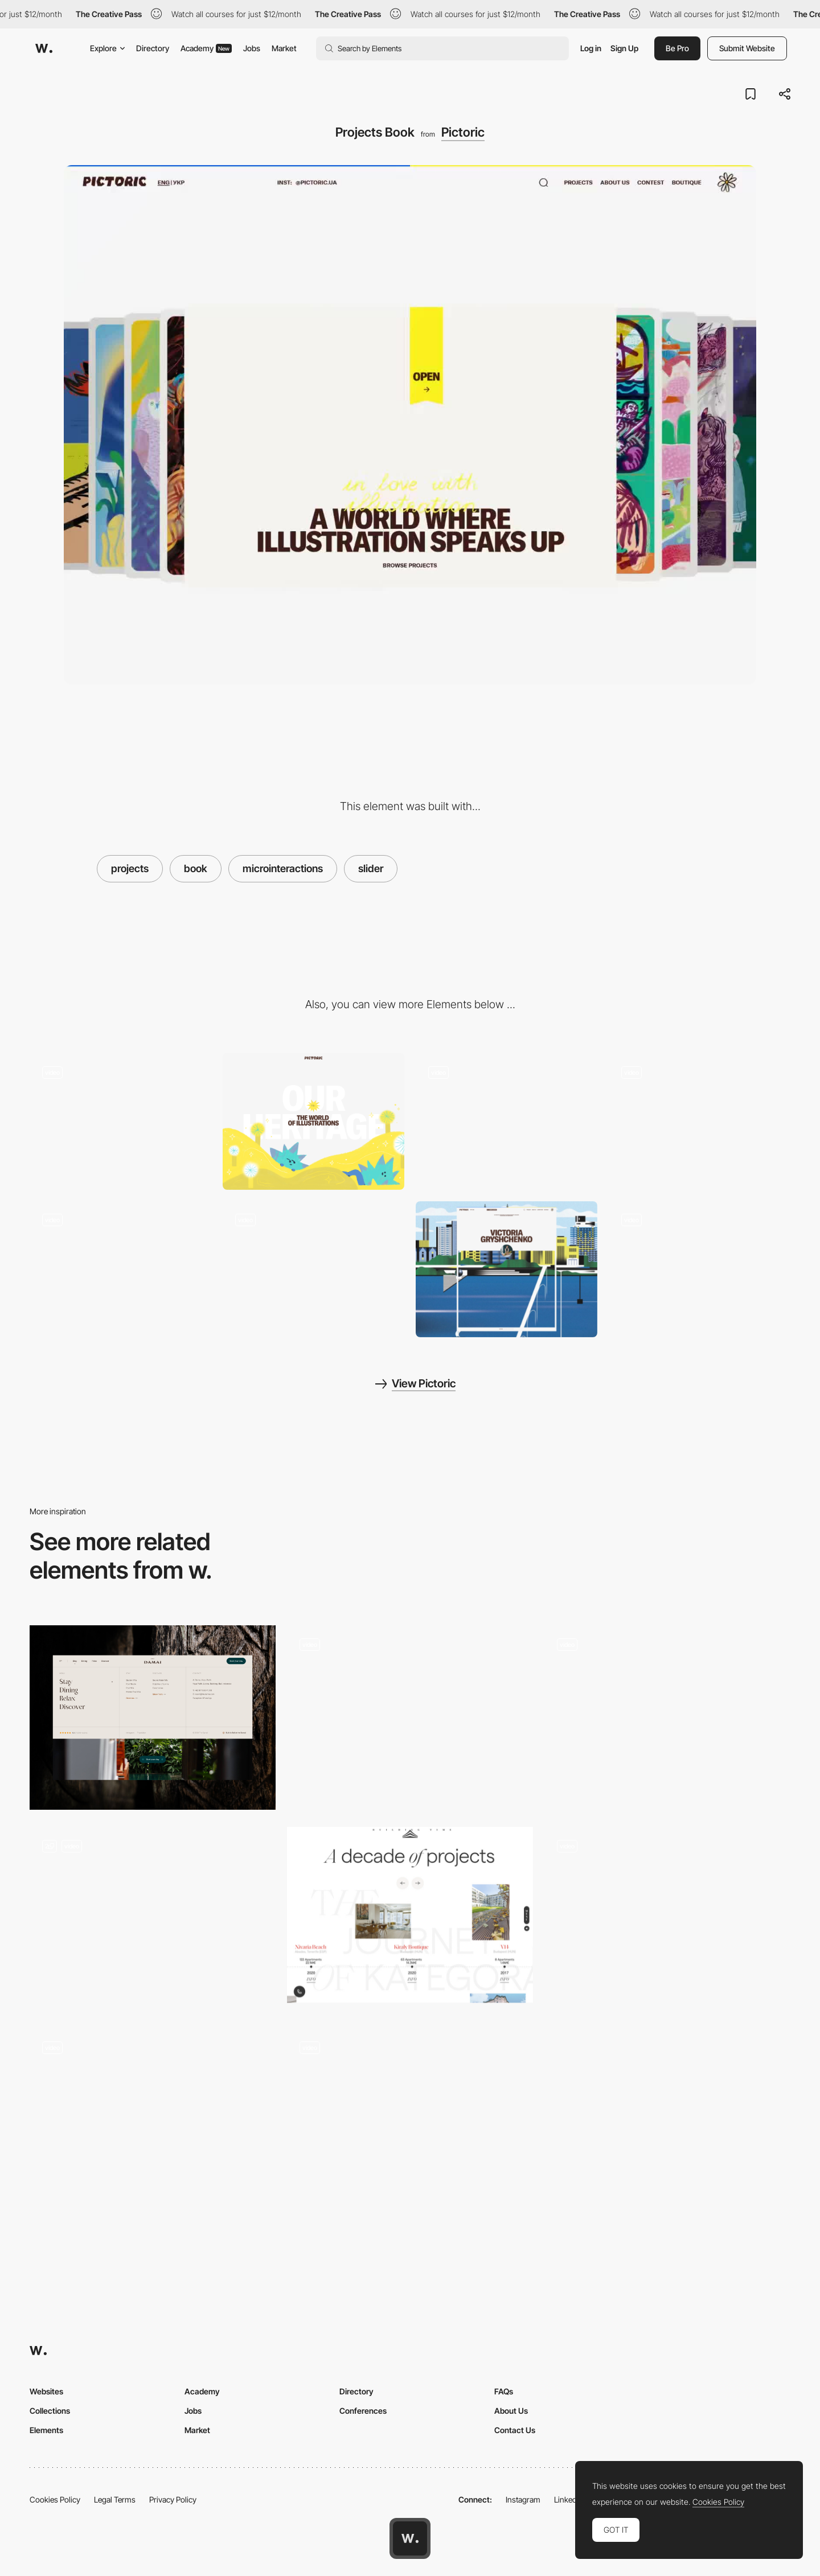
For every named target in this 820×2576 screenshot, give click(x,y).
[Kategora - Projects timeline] (410, 1915)
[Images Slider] (667, 1717)
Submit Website (747, 48)
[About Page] (120, 1269)
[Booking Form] (410, 2120)
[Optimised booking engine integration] (153, 1919)
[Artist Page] (506, 1269)
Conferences (363, 2410)
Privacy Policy (172, 2499)
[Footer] (699, 1269)
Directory (152, 48)
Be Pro (677, 48)
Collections (50, 2410)
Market (284, 48)
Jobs (251, 48)
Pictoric (463, 132)
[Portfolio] (410, 1717)
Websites (46, 2391)
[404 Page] (313, 1269)
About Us (511, 2410)
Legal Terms (115, 2499)
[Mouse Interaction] (699, 1121)
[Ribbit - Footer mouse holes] (153, 2120)
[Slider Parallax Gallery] (667, 1919)
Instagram (523, 2499)
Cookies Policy (55, 2499)
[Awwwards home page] (410, 2538)
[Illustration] (313, 1121)
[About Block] (506, 1121)
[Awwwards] (43, 48)
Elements (46, 2430)
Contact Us (514, 2430)
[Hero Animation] (120, 1121)
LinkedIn (568, 2499)
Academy (206, 48)
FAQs (503, 2391)
